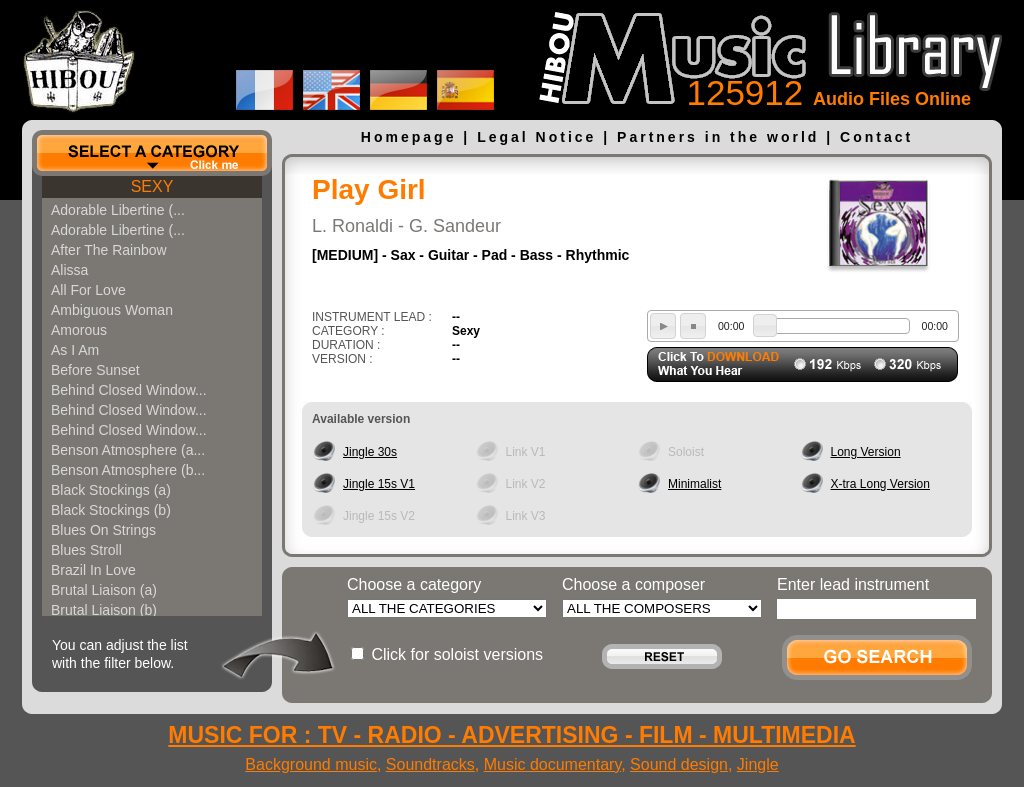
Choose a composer (633, 584)
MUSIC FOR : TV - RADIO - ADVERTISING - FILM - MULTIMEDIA (511, 735)
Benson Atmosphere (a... (128, 450)
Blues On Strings (103, 530)
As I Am (75, 350)
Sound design (679, 764)
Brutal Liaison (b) (104, 610)
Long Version (866, 452)
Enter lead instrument (853, 584)
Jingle (758, 764)
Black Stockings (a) (111, 490)
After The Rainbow (109, 250)
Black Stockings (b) (111, 510)
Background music (311, 764)
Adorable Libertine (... (118, 210)
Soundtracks (430, 764)
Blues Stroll (86, 550)
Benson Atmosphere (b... (128, 470)
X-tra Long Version (880, 484)
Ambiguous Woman (112, 310)
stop (693, 326)
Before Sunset (95, 370)
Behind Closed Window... (129, 390)
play (663, 326)
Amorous (79, 330)
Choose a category (414, 584)
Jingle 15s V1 (379, 484)
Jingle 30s (370, 452)
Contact (876, 137)
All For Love (88, 290)
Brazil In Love (93, 570)
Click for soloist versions (457, 654)
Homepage (409, 137)
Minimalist (694, 484)
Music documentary (553, 764)
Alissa (69, 270)
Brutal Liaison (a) (104, 590)
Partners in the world (718, 137)
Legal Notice (536, 137)
